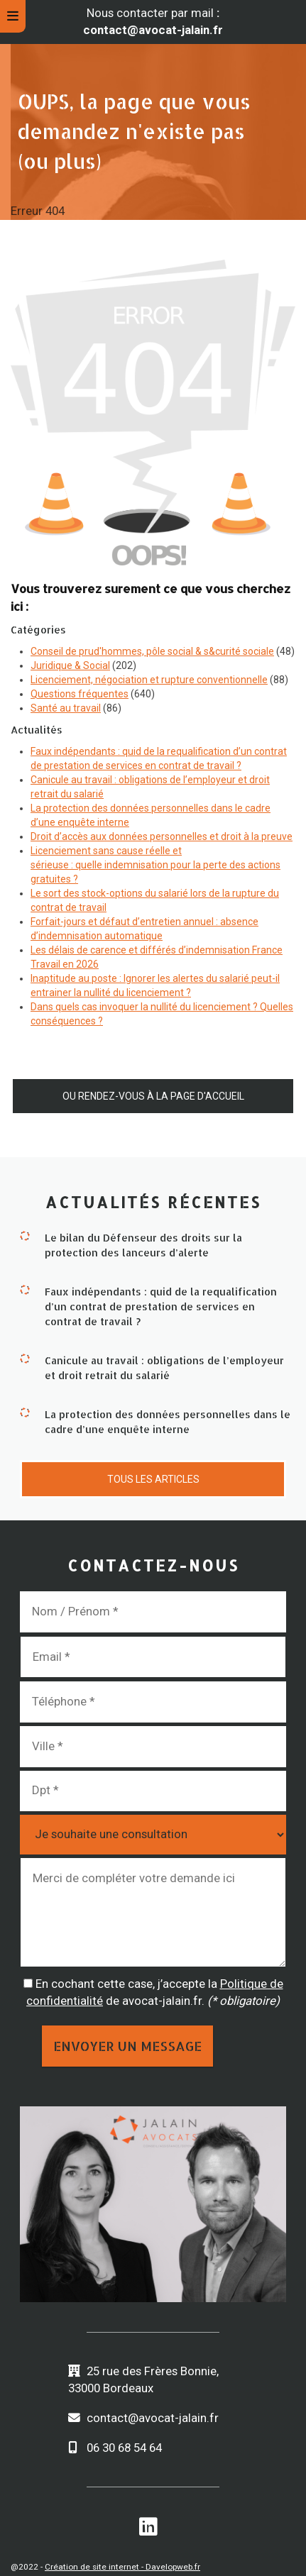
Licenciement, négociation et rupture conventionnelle (149, 679)
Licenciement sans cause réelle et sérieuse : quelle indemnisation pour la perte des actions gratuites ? (155, 865)
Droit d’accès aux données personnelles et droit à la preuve (162, 836)
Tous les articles (153, 1479)
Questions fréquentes (80, 694)
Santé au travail (66, 708)
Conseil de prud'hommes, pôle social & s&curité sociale (152, 651)
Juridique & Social (70, 665)
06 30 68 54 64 (124, 2447)
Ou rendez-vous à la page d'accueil (153, 1096)
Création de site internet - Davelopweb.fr (122, 2567)
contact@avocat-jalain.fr (153, 2418)
